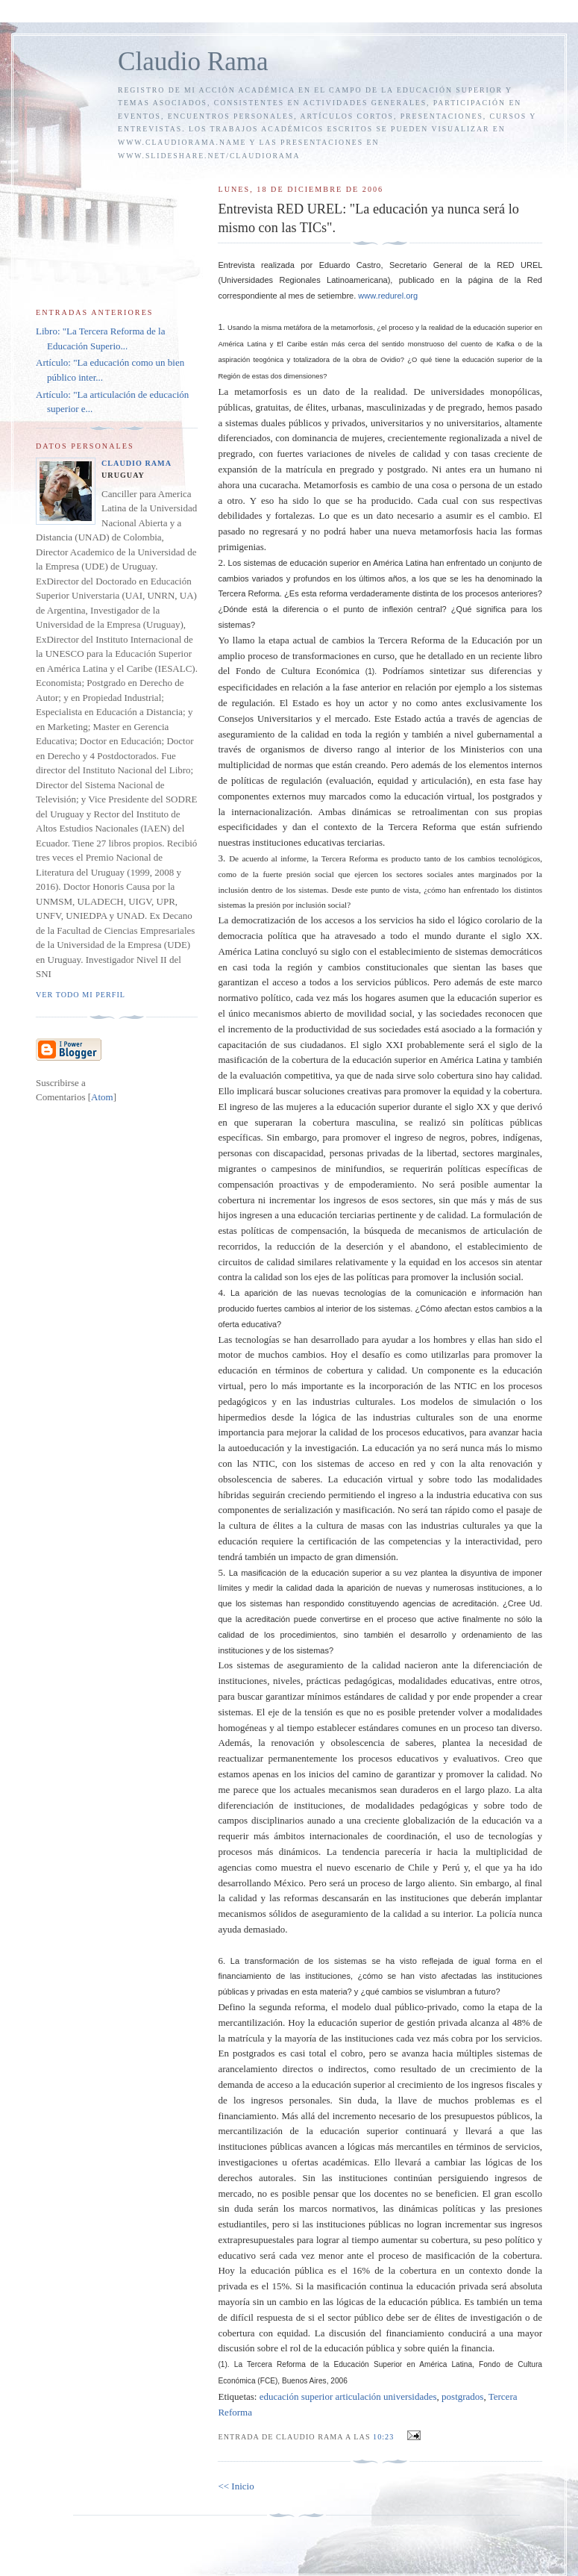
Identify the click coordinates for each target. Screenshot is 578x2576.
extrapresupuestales (256, 2239)
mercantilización (250, 2022)
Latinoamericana (357, 279)
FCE (267, 2381)
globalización (429, 1820)
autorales (276, 2177)
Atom (102, 1097)
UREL (531, 265)
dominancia (315, 437)
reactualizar (240, 1758)
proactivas (298, 1184)
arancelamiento (247, 2068)
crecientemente (417, 437)
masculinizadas (396, 407)
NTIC (465, 1385)
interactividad (491, 1541)
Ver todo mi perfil (80, 995)
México (289, 1883)
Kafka (506, 344)
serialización (308, 1509)
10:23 (385, 2437)
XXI (394, 1044)
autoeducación (256, 1447)
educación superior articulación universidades (348, 2396)
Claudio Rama (193, 61)
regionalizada (475, 437)
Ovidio (390, 359)
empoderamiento (381, 1184)
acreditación (474, 1603)
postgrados (513, 796)
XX (533, 935)
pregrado (464, 407)
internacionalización (270, 811)
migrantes (237, 1168)
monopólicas (514, 391)
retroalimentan (440, 811)
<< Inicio (236, 2486)
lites (285, 1525)
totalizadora (311, 359)
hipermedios (242, 1417)
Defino (231, 2006)
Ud (535, 1603)
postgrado (406, 469)
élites (316, 407)
